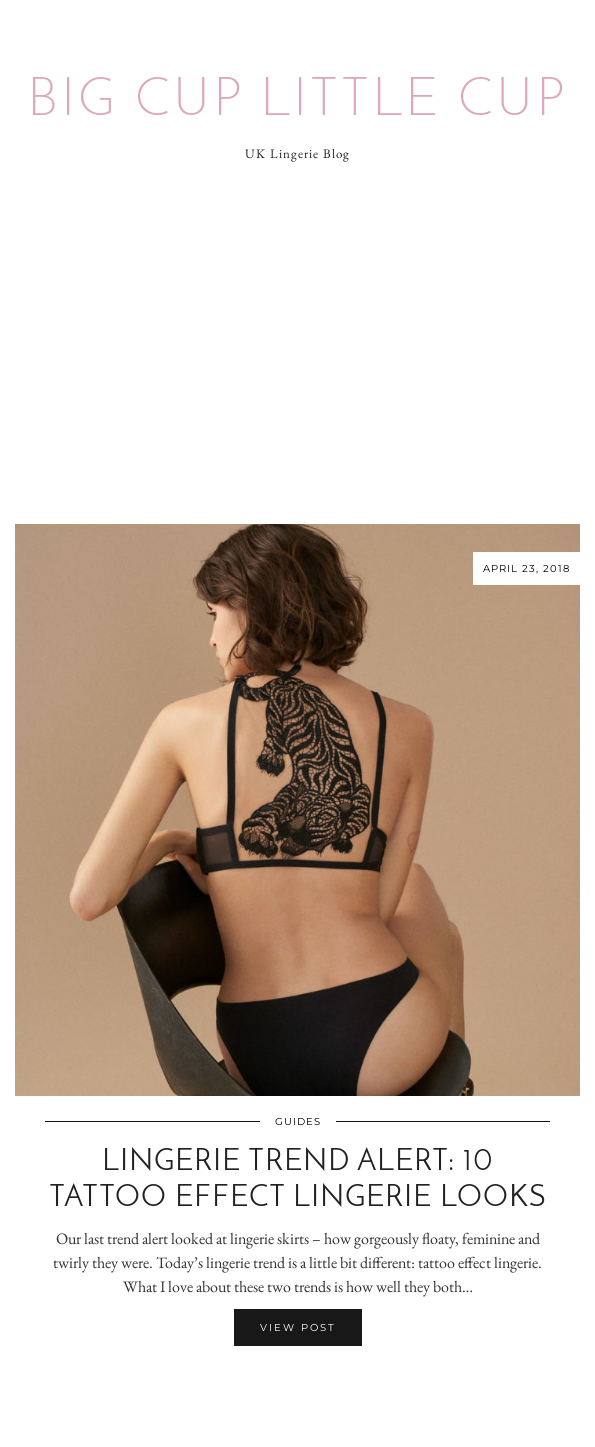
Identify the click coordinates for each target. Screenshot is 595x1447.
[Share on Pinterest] (308, 1385)
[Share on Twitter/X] (298, 1385)
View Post (298, 1327)
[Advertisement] (297, 344)
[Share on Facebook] (288, 1385)
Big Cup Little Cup (297, 101)
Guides (298, 1121)
